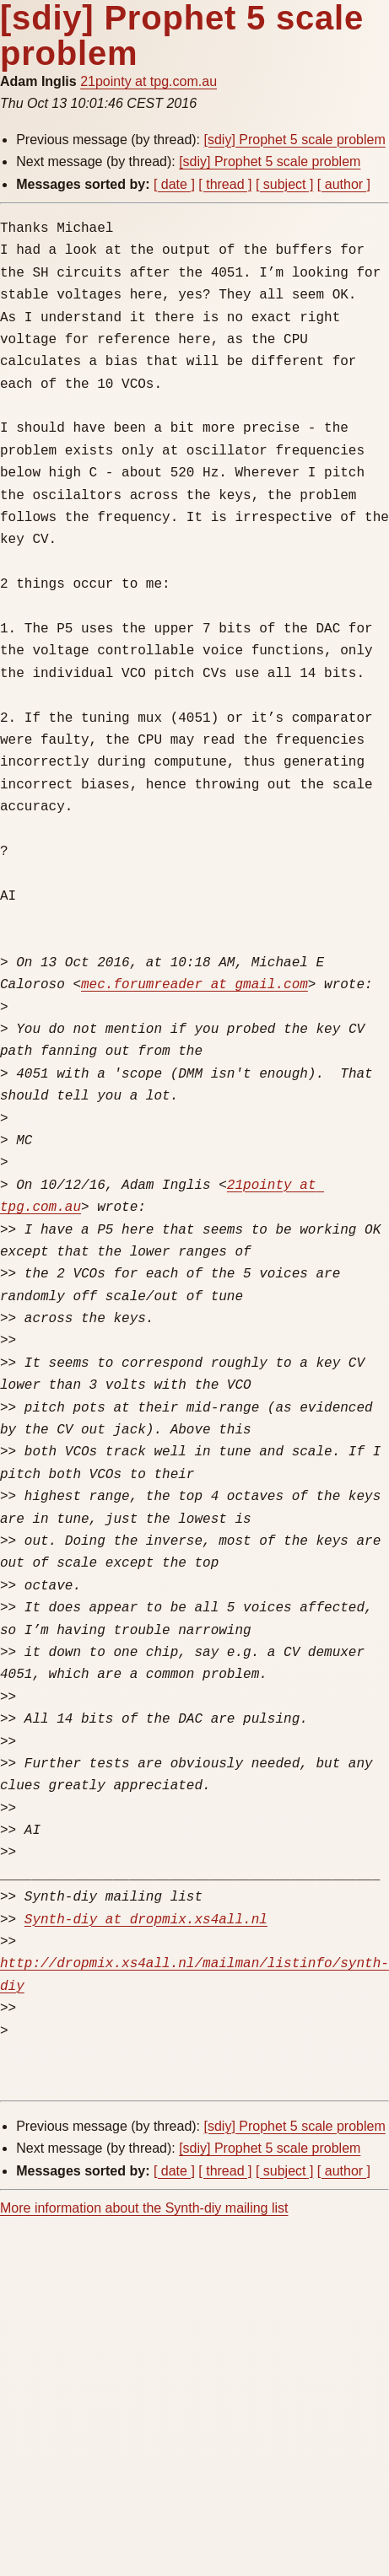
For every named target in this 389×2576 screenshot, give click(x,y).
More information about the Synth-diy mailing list (144, 2208)
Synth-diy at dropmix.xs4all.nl (145, 1920)
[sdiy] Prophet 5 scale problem (295, 139)
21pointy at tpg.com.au (148, 81)
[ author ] (343, 184)
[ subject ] (284, 184)
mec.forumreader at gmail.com (194, 985)
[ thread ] (224, 184)
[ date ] (174, 184)
